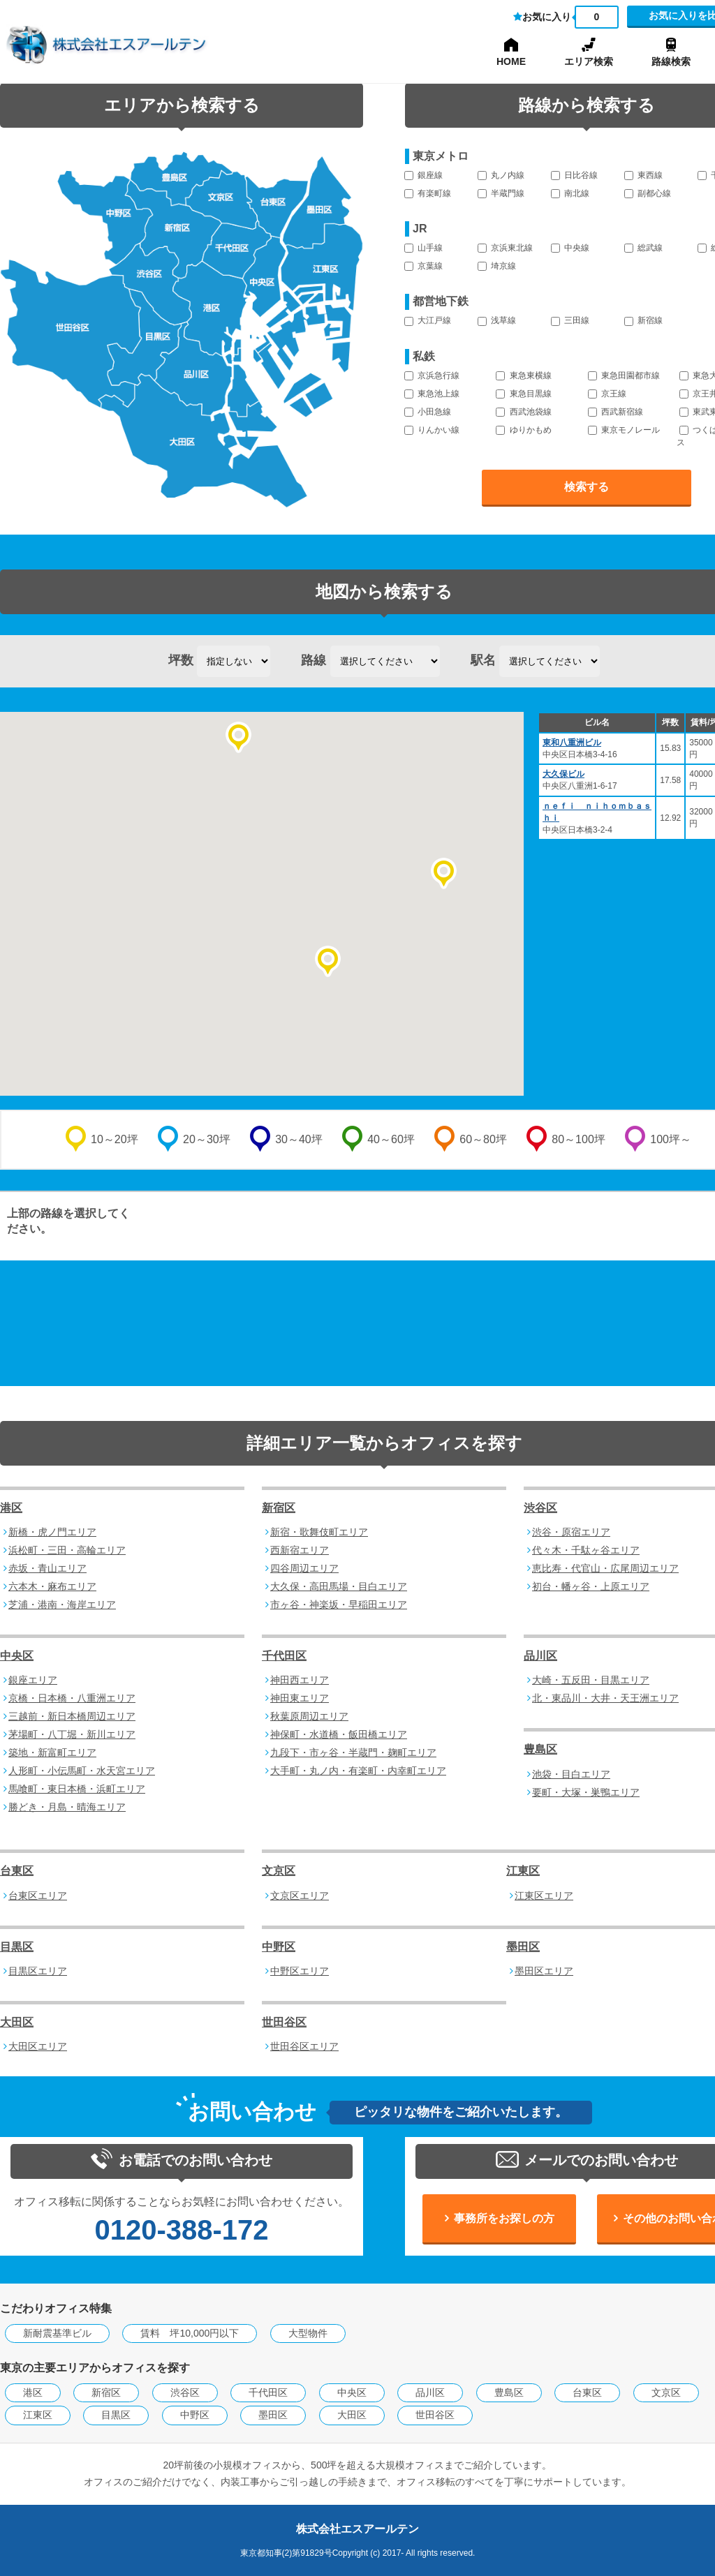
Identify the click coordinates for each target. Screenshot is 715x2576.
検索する (586, 487)
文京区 (278, 1871)
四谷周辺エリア (304, 1568)
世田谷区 (284, 2022)
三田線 (570, 320)
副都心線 (647, 193)
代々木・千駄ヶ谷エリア (586, 1550)
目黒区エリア (37, 1970)
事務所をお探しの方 (504, 2218)
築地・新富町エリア (52, 1752)
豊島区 (540, 1749)
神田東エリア (299, 1698)
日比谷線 (574, 175)
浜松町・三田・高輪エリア (67, 1550)
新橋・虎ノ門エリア (52, 1532)
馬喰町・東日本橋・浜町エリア (76, 1788)
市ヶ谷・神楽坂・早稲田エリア (338, 1604)
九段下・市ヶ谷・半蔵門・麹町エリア (353, 1752)
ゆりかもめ (523, 430)
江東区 (523, 1871)
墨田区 (523, 1947)
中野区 (278, 1947)
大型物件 (307, 2333)
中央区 (17, 1656)
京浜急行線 (431, 375)
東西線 (643, 175)
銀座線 (423, 175)
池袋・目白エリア (571, 1774)
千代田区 (284, 1656)
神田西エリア (299, 1679)
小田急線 (427, 412)
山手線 (423, 248)
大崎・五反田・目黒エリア (590, 1679)
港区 (11, 1508)
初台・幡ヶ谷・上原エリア (590, 1586)
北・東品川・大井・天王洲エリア (605, 1698)
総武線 (643, 248)
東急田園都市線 (624, 375)
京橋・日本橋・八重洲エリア (71, 1698)
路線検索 (671, 61)
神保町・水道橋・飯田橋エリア (338, 1734)
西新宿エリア (299, 1550)
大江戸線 (427, 320)
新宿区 (278, 1508)
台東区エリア (37, 1895)
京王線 (607, 394)
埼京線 (497, 266)
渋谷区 (540, 1508)
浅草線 (497, 320)
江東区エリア (544, 1895)
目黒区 (17, 1947)
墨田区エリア (544, 1970)
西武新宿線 (615, 412)
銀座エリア (32, 1679)
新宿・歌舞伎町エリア (319, 1532)
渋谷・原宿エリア (571, 1532)
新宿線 (643, 320)
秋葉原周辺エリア (309, 1716)
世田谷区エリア (304, 2046)
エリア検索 (588, 61)
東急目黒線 (523, 394)
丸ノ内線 (501, 175)
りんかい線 (431, 430)
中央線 (570, 248)
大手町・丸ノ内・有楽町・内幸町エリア (358, 1770)
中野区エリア (299, 1970)
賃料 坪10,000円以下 (189, 2333)
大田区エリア (37, 2046)
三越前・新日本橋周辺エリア (71, 1716)
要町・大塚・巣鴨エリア (586, 1792)
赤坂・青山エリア (47, 1568)
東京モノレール (624, 430)
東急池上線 (431, 394)
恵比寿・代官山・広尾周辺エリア (605, 1568)
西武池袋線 (523, 412)
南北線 (570, 193)
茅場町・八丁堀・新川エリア (71, 1734)
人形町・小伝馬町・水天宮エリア (81, 1770)
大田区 (17, 2022)
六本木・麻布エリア (52, 1586)
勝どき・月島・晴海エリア (67, 1806)
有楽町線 (427, 193)
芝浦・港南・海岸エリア (62, 1604)
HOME (511, 61)
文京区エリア (299, 1895)
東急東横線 (523, 375)
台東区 (17, 1871)
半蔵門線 (501, 193)
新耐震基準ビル (57, 2333)
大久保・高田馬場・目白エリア (338, 1586)
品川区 (540, 1656)
